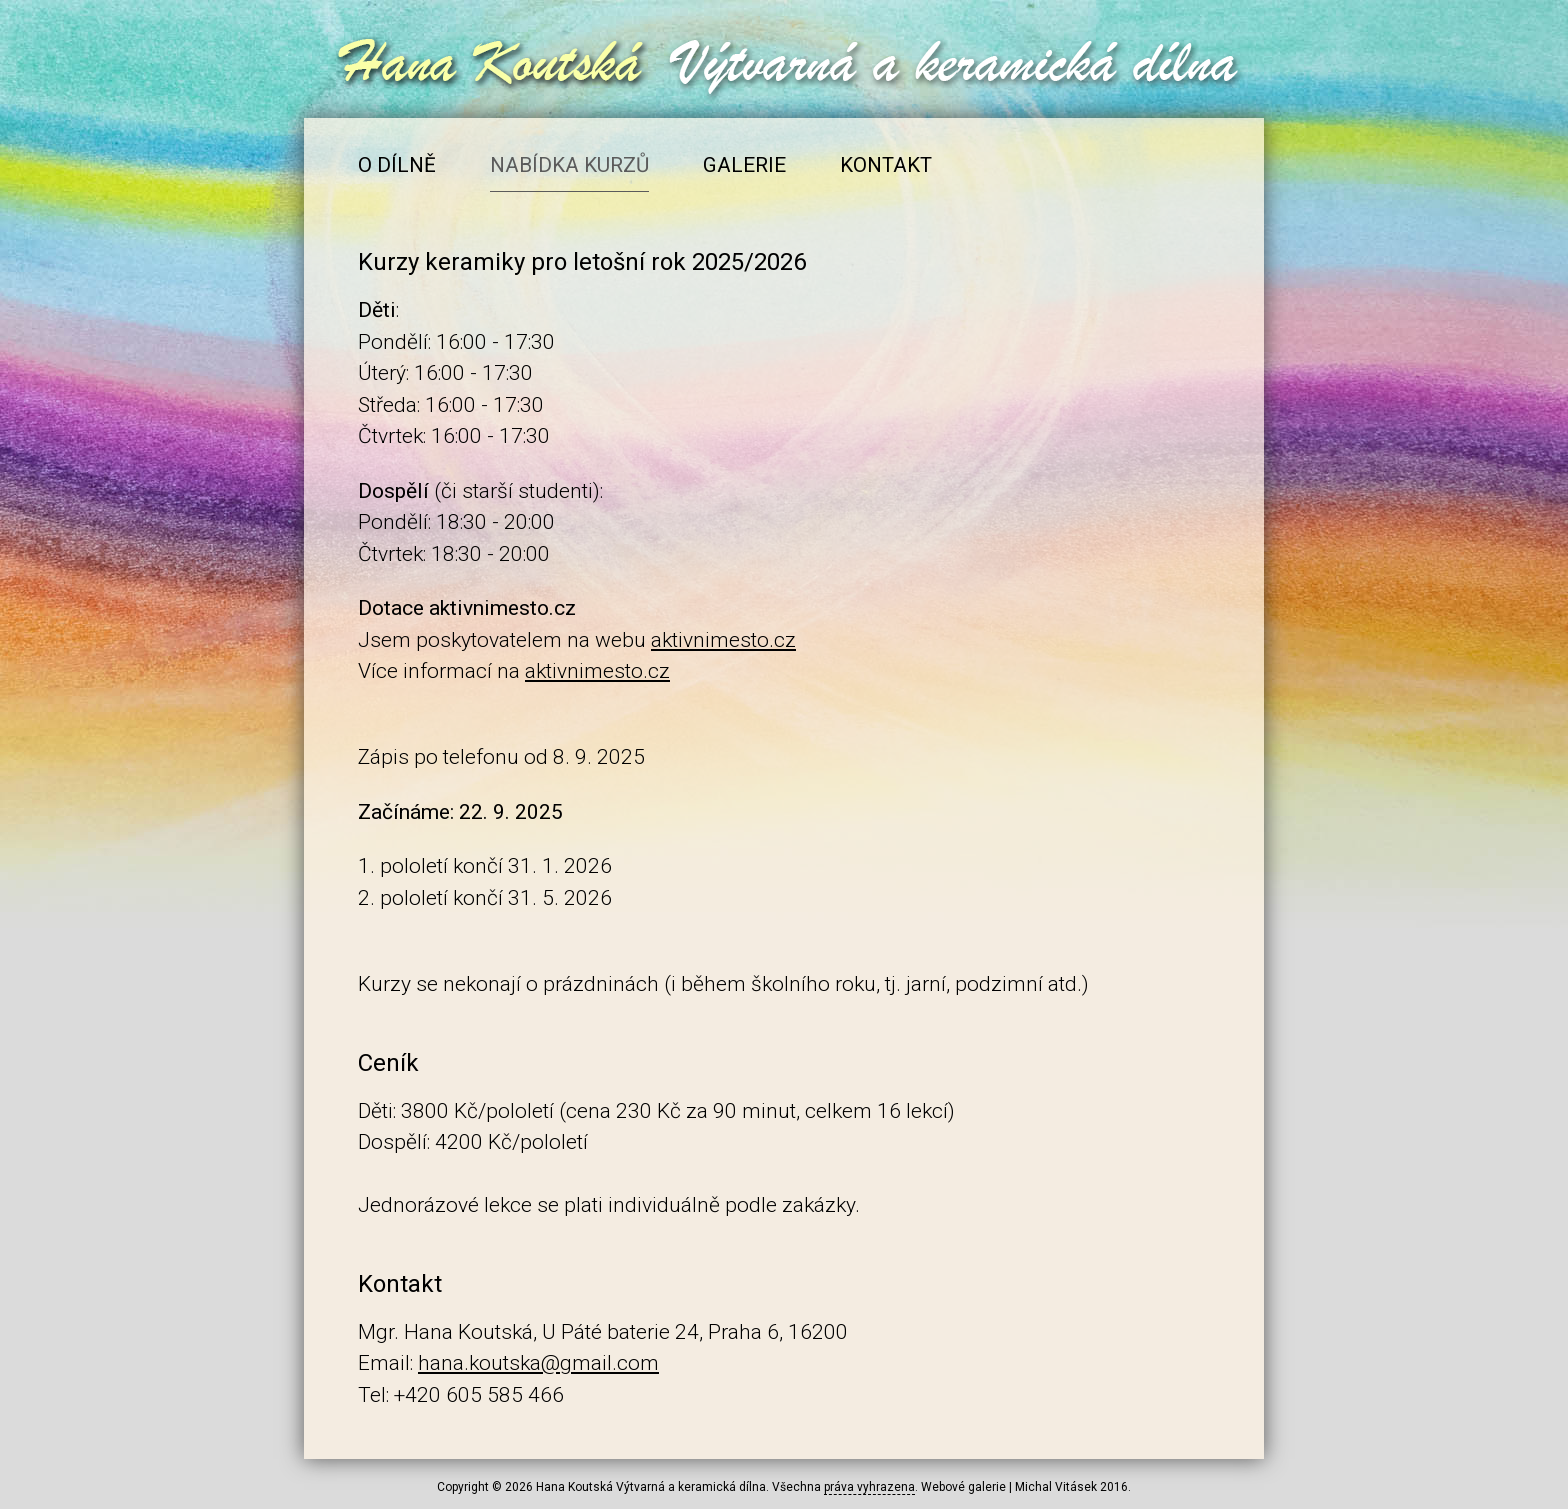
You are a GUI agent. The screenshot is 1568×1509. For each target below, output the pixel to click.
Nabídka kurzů (569, 165)
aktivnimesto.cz (723, 640)
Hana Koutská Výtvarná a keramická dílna (651, 1487)
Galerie (744, 165)
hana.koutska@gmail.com (538, 1363)
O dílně (397, 165)
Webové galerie (963, 1487)
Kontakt (886, 165)
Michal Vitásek (1056, 1487)
